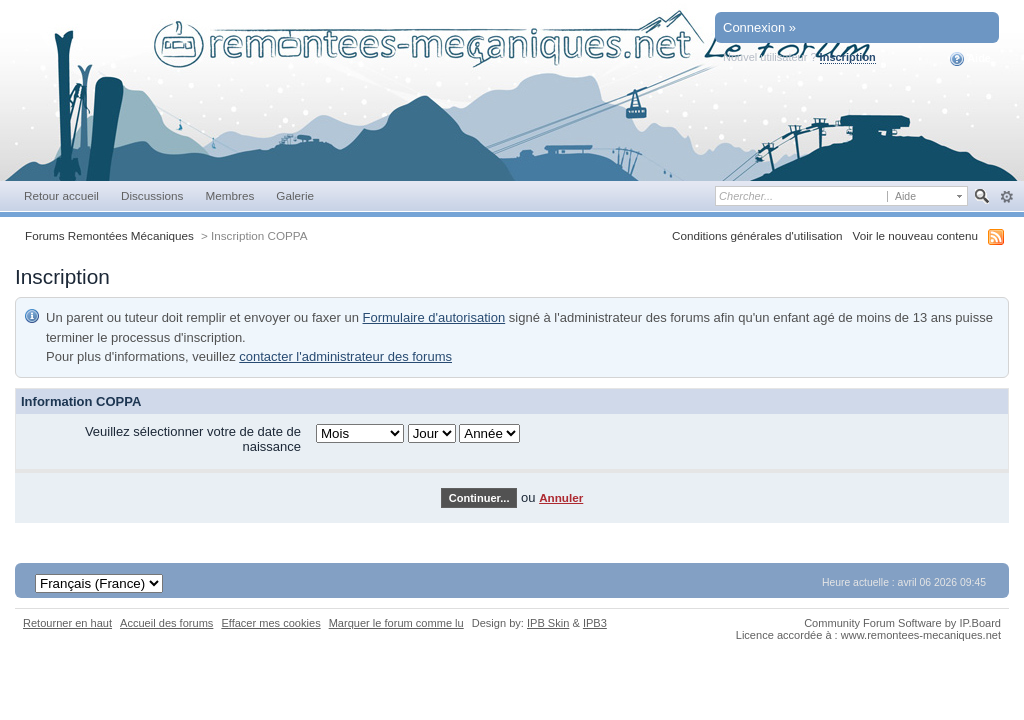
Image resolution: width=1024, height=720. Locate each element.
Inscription (848, 57)
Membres (229, 195)
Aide (970, 59)
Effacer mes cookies (270, 623)
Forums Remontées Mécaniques (109, 235)
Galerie (295, 195)
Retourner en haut (67, 623)
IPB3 (595, 623)
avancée (1006, 197)
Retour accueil (61, 195)
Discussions (152, 195)
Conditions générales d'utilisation (757, 235)
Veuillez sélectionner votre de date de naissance (193, 439)
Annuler (561, 497)
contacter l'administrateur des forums (345, 356)
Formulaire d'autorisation (434, 317)
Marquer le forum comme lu (396, 623)
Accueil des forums (166, 623)
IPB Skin (548, 623)
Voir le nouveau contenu (915, 235)
